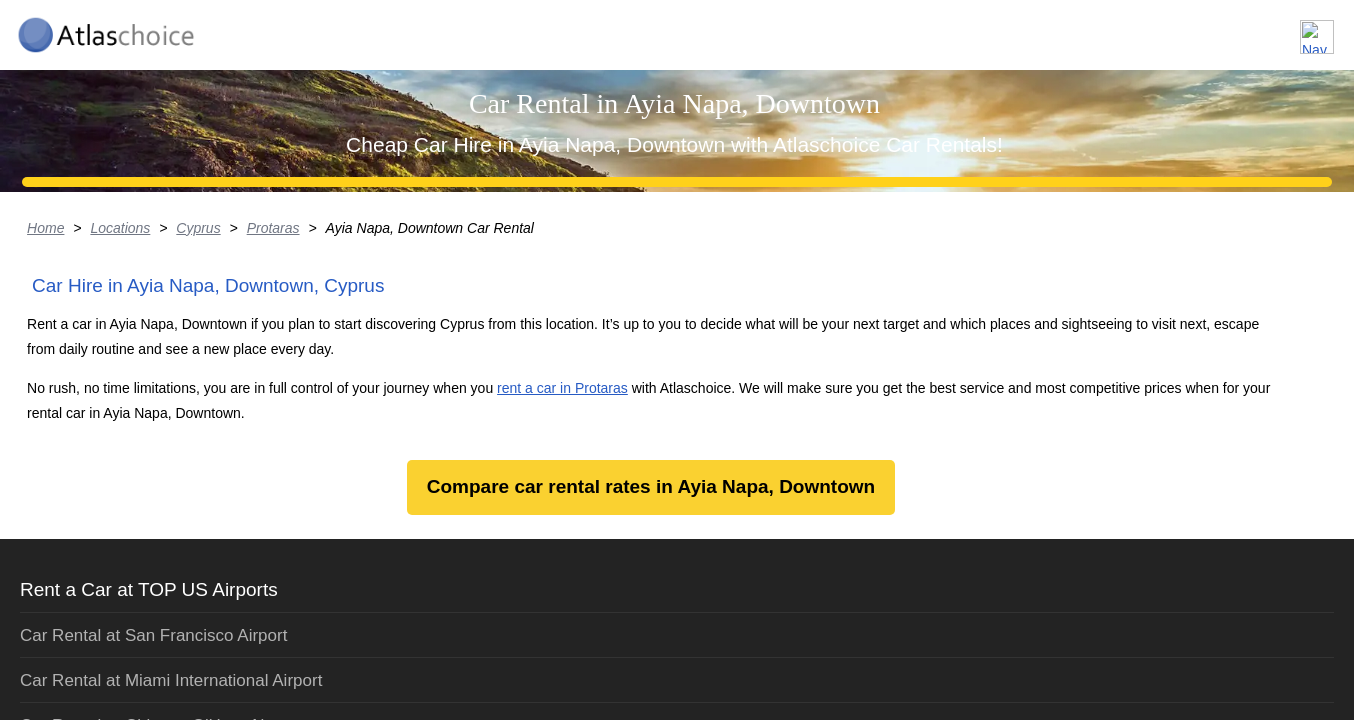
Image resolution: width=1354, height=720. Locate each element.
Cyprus (275, 385)
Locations (1012, 28)
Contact (1286, 28)
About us (1117, 28)
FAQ (1204, 28)
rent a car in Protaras (713, 619)
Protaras (351, 385)
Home (120, 385)
